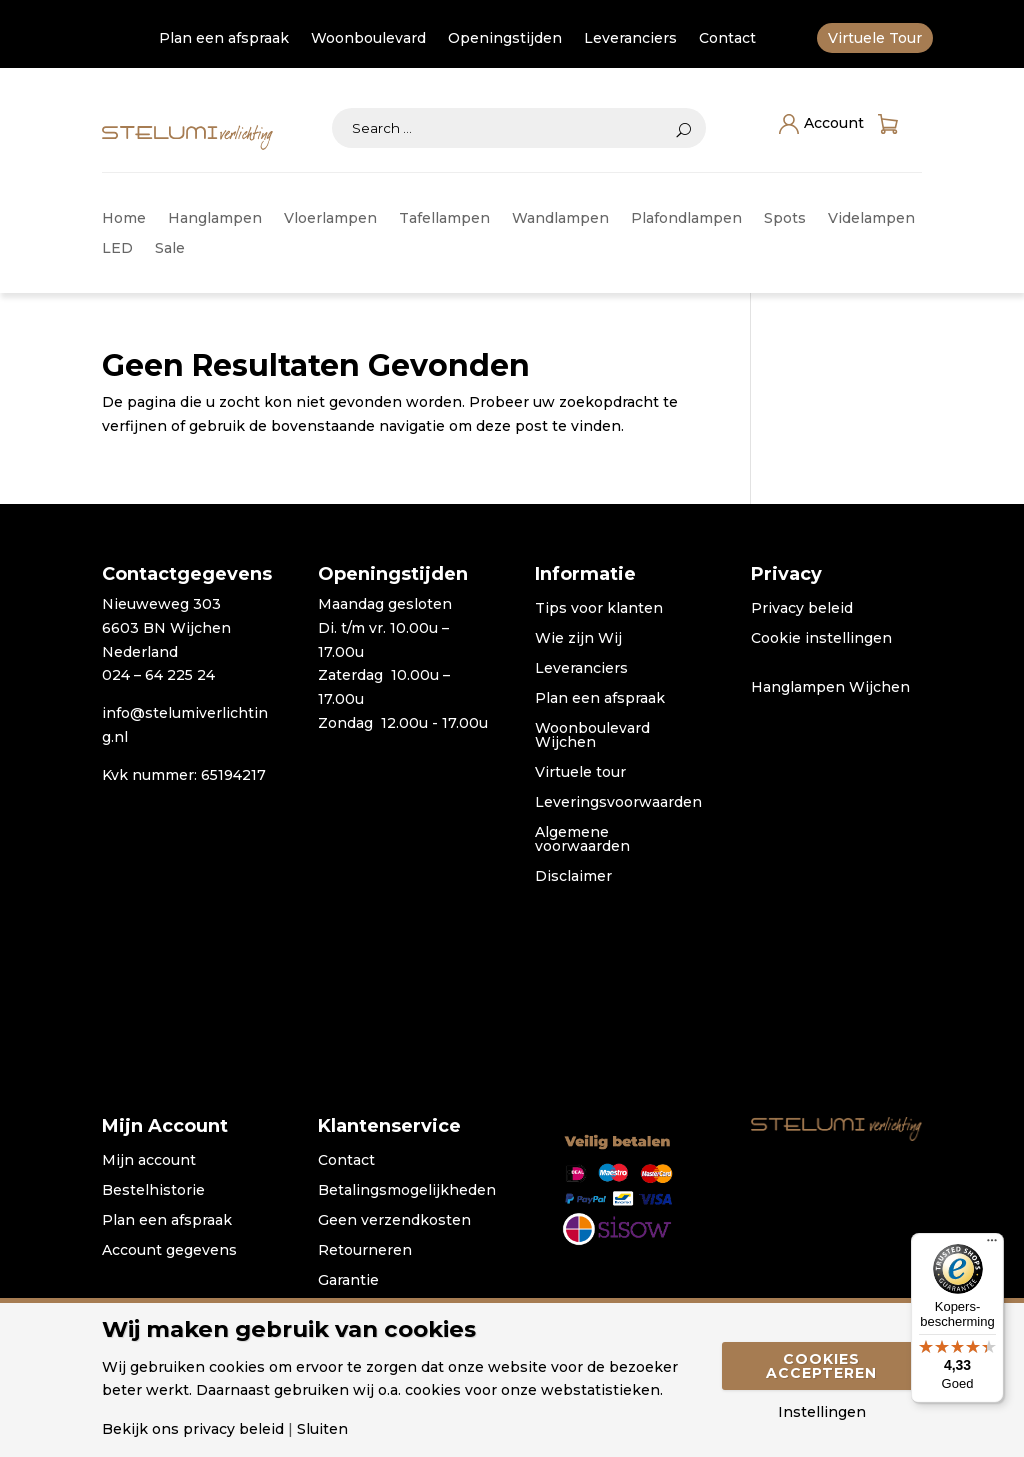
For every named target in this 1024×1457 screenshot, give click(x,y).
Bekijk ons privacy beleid (193, 1429)
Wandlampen (560, 219)
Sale (170, 249)
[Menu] (992, 1245)
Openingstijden (505, 39)
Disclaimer (573, 877)
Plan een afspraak (224, 39)
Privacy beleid (802, 609)
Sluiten (322, 1429)
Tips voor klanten (599, 609)
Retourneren (365, 1251)
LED (117, 249)
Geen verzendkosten (394, 1221)
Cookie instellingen (821, 639)
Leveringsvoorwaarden (618, 803)
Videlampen (871, 219)
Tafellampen (444, 219)
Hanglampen (215, 219)
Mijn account (149, 1161)
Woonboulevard (368, 39)
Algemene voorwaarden (582, 840)
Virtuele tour (580, 773)
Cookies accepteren (821, 1366)
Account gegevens (169, 1251)
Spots (785, 219)
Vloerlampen (330, 219)
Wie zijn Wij (578, 639)
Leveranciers (630, 39)
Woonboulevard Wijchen (592, 736)
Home (124, 219)
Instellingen (822, 1412)
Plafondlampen (686, 219)
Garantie (348, 1281)
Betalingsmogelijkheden (407, 1191)
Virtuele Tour (875, 39)
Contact (727, 39)
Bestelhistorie (153, 1191)
